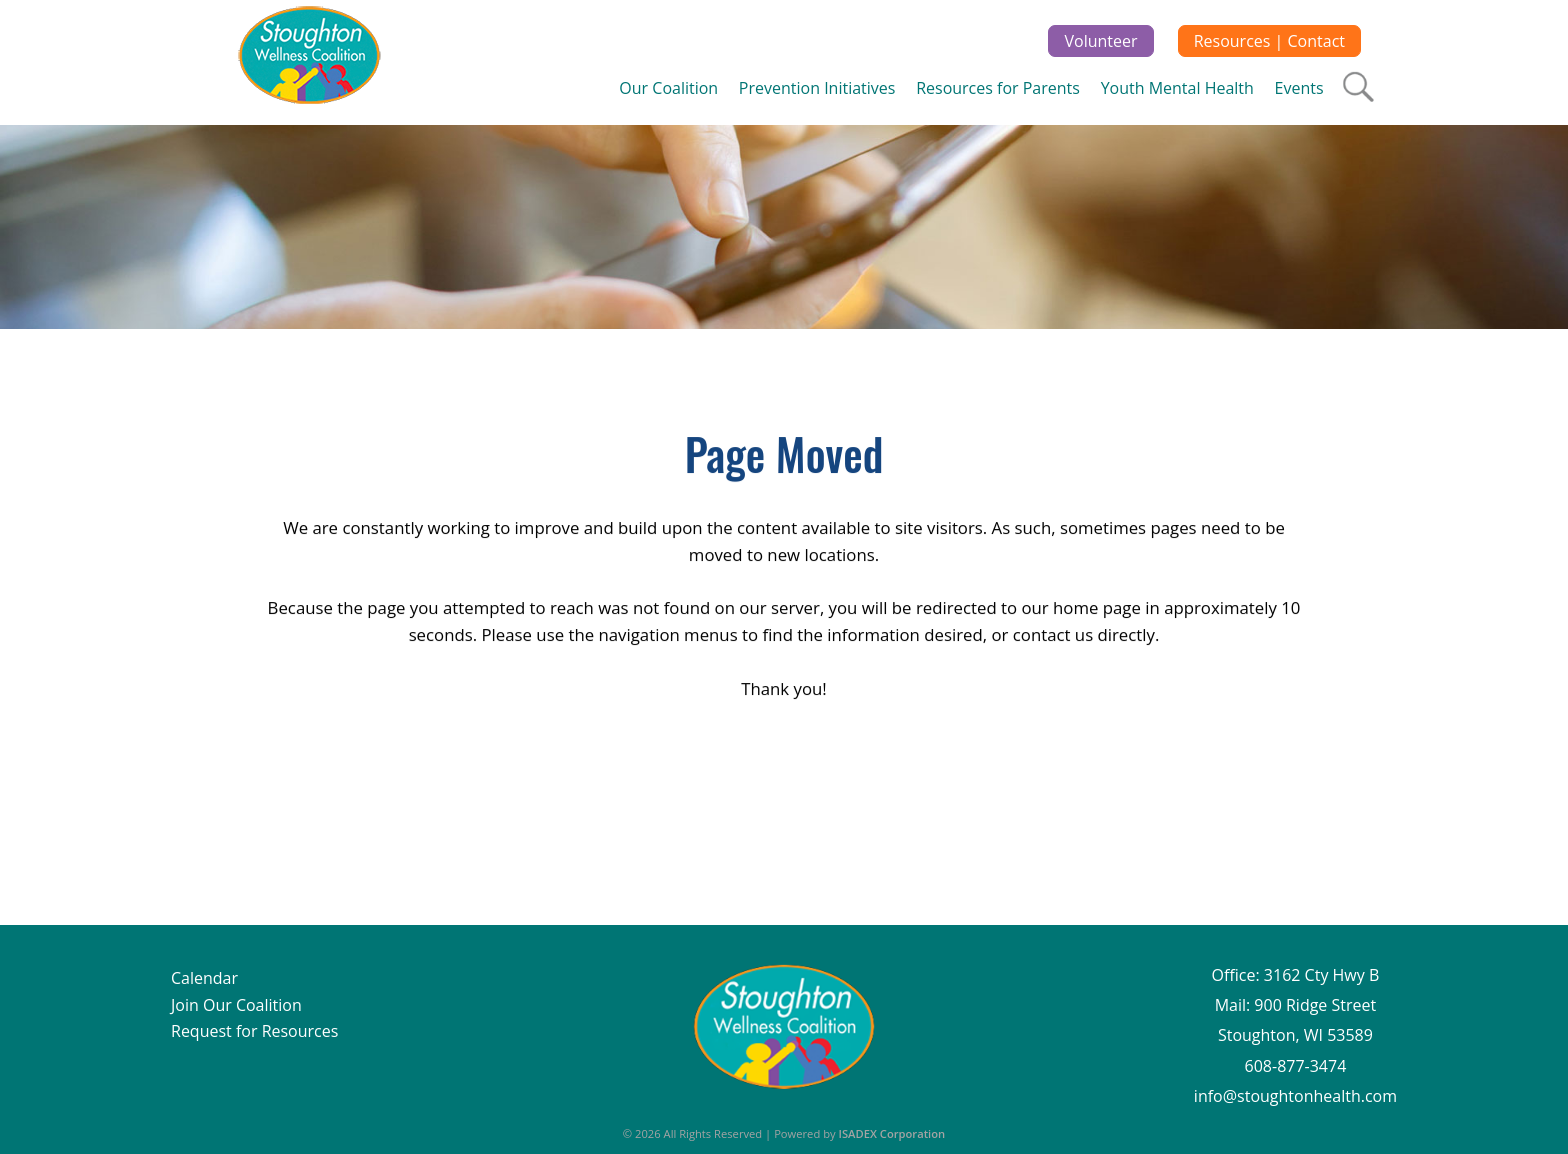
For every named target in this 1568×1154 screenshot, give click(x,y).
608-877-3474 (1296, 1066)
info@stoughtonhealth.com (1295, 1096)
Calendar (204, 978)
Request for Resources (254, 1031)
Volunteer (1100, 41)
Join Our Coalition (236, 1005)
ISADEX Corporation (892, 1133)
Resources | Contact (1269, 41)
